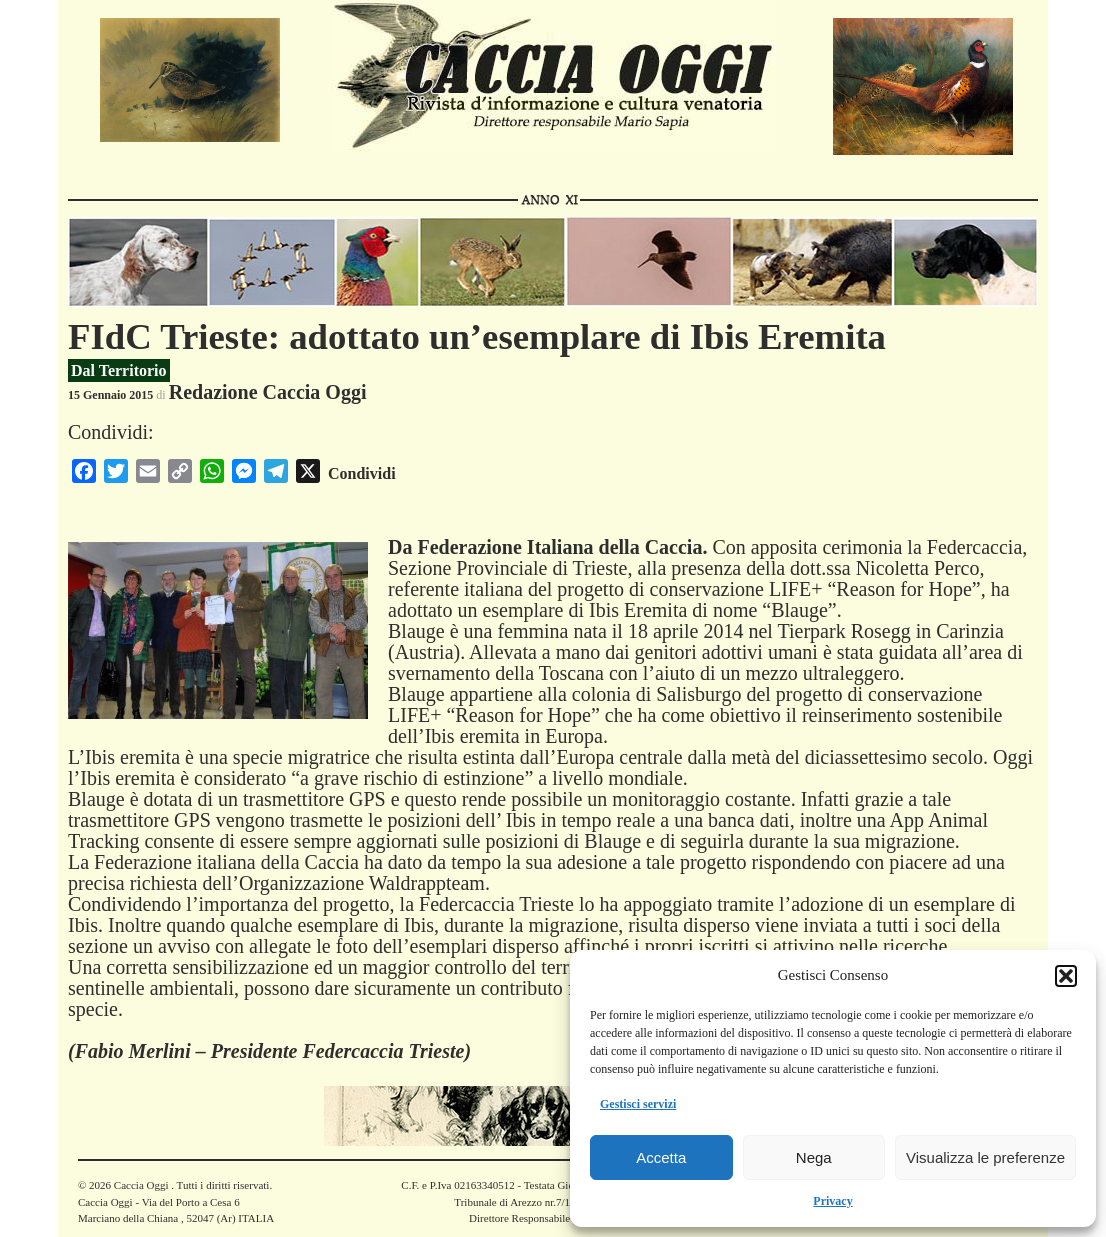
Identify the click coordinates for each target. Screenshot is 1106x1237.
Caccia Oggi (141, 1185)
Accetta (661, 1157)
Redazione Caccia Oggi (268, 392)
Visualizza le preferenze (985, 1157)
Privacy (832, 1201)
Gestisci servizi (638, 1104)
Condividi (362, 473)
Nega (814, 1157)
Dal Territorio (119, 370)
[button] (1066, 976)
